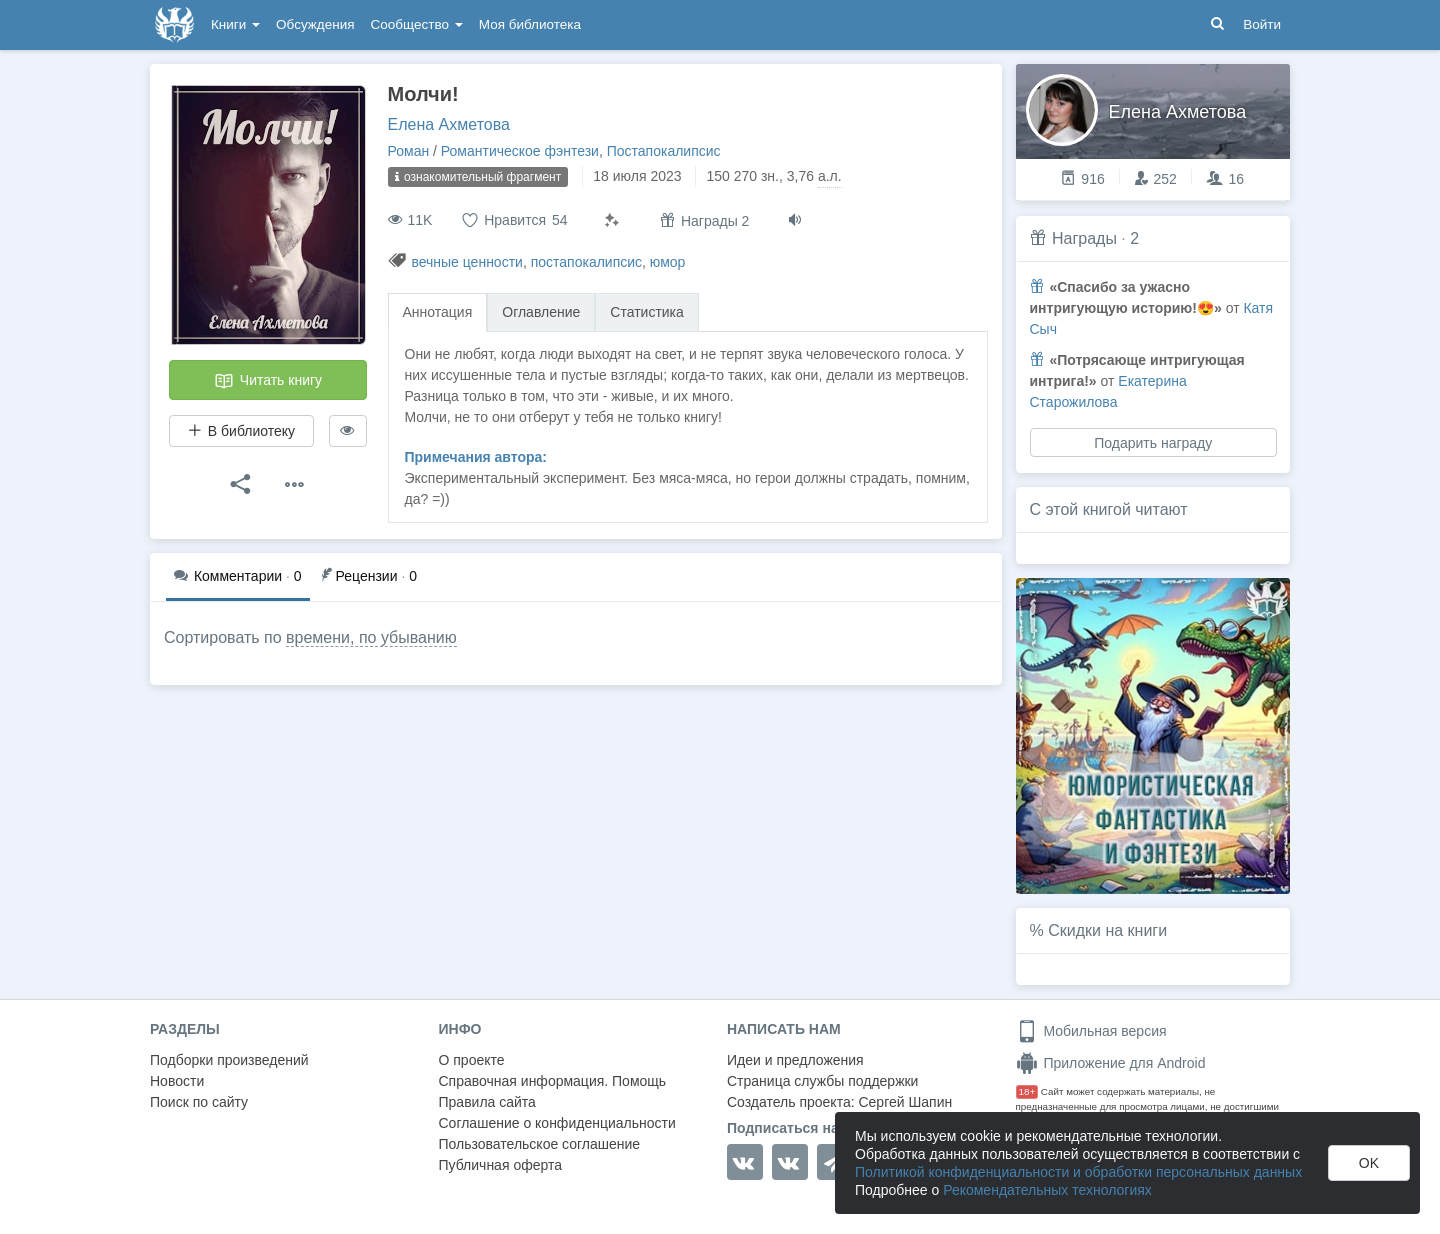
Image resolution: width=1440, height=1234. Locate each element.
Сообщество (417, 24)
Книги (235, 24)
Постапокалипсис (664, 151)
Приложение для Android (1111, 1063)
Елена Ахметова (449, 124)
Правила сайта (487, 1102)
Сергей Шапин (905, 1102)
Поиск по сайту (199, 1102)
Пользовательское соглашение (540, 1144)
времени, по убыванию (371, 637)
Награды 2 (704, 220)
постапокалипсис (586, 262)
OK (1369, 1163)
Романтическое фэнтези (520, 151)
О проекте (472, 1060)
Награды (1084, 238)
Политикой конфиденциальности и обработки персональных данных (1078, 1172)
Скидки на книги (1107, 930)
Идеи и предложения (795, 1060)
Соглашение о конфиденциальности (557, 1123)
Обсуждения (315, 24)
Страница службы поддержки (822, 1081)
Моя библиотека (530, 24)
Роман (409, 151)
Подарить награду (1153, 443)
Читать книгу (268, 381)
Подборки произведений (229, 1060)
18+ (1027, 1091)
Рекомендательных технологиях (1047, 1190)
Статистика (647, 312)
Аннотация (438, 312)
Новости (177, 1081)
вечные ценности (467, 262)
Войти (1262, 24)
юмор (668, 262)
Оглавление (541, 312)
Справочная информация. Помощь (553, 1081)
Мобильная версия (1091, 1031)
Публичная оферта (501, 1165)
